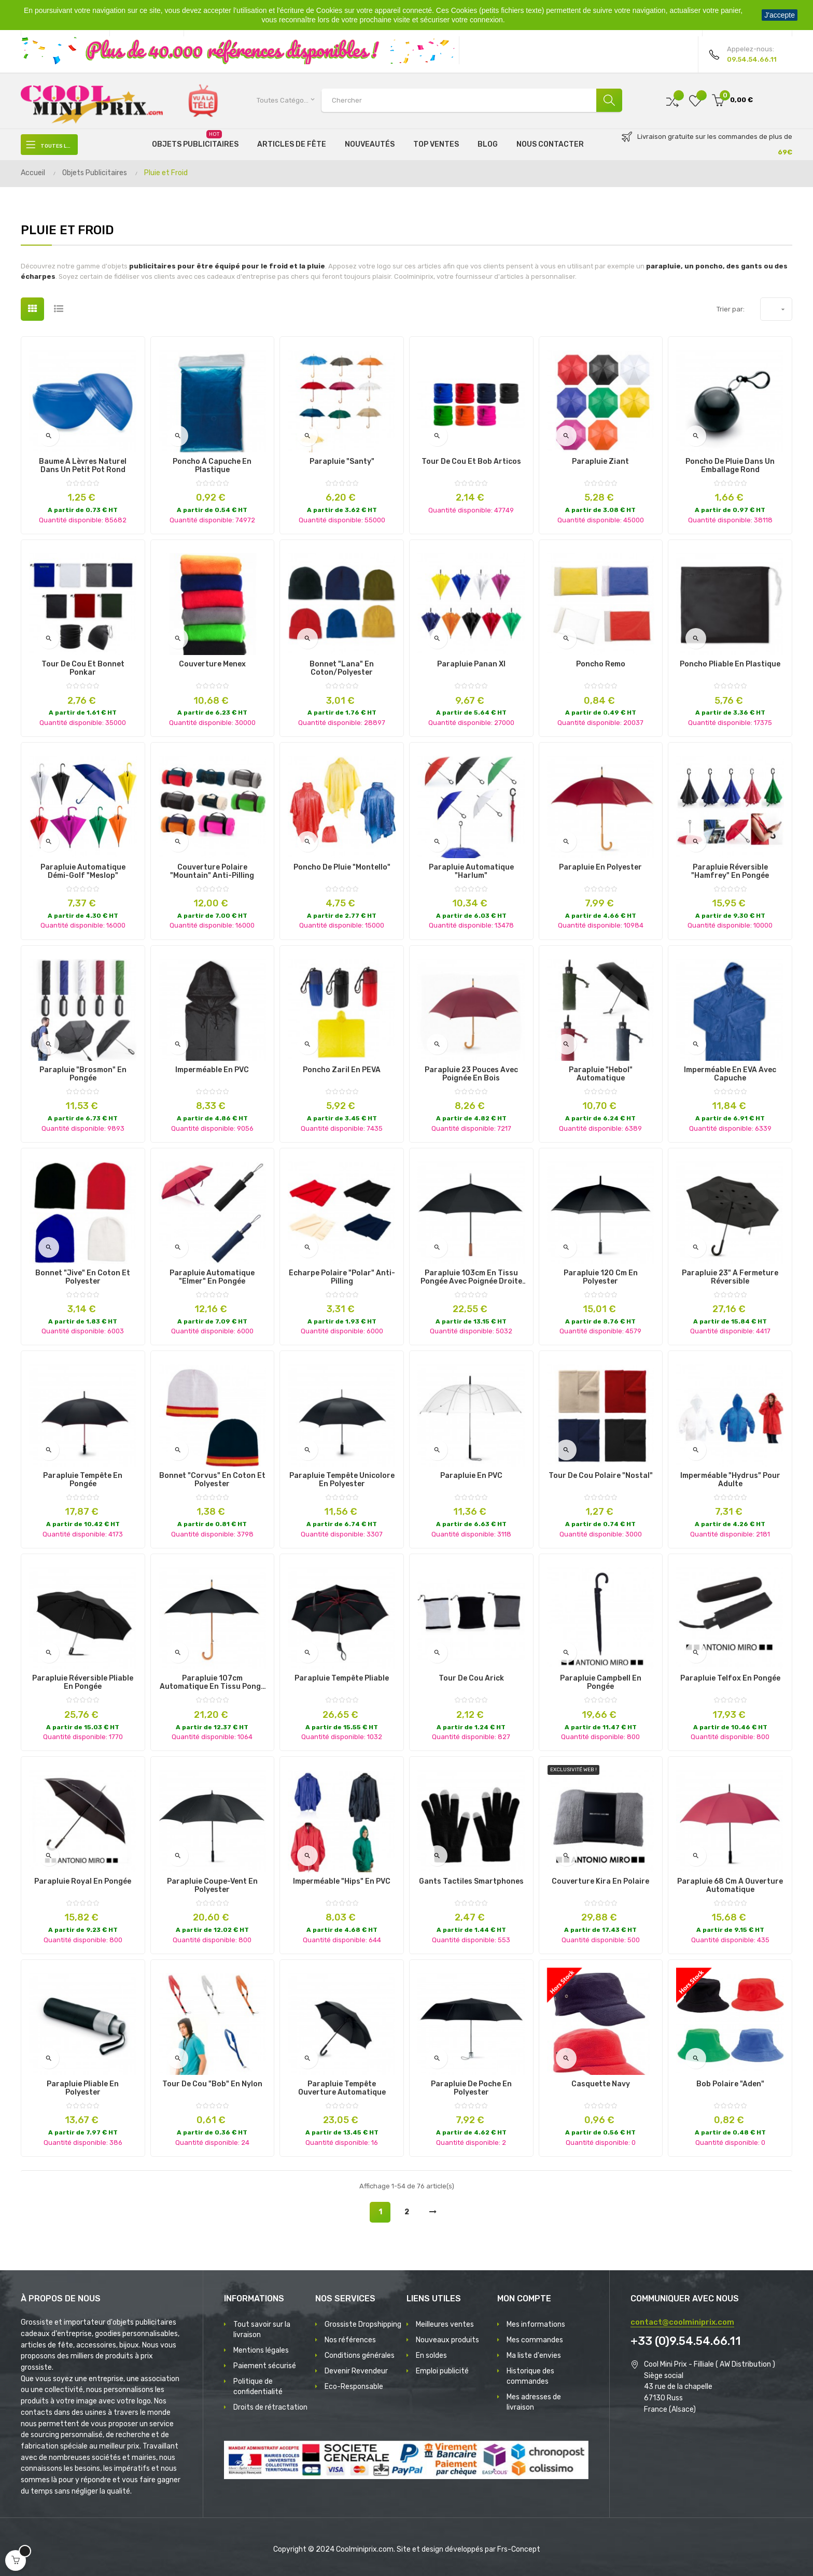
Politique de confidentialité (258, 2386)
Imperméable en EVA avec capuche (730, 1074)
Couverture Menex (212, 664)
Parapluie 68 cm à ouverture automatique (730, 1885)
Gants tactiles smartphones (471, 1881)
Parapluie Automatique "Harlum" (471, 871)
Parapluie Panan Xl (471, 664)
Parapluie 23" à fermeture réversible (730, 1277)
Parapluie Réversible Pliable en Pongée (82, 1682)
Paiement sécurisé (264, 2365)
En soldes (431, 2355)
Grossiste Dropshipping (363, 2324)
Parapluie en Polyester (600, 867)
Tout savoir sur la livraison (261, 2329)
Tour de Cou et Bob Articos (471, 462)
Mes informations (536, 2324)
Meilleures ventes (445, 2324)
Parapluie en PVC (471, 1476)
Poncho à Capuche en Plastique (212, 466)
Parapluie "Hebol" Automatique (601, 1074)
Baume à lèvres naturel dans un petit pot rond (83, 466)
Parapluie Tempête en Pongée (82, 1480)
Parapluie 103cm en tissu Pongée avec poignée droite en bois (471, 1277)
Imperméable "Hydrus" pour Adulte (730, 1480)
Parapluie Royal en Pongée (82, 1881)
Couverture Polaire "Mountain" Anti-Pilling (212, 871)
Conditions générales (360, 2355)
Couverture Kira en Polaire (600, 1881)
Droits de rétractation (270, 2407)
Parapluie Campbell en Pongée (600, 1682)
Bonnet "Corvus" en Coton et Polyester (212, 1480)
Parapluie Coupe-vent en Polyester (212, 1885)
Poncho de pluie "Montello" (341, 867)
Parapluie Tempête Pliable (342, 1678)
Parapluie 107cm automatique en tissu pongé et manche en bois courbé (212, 1682)
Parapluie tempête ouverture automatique (342, 2088)
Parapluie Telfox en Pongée (730, 1678)
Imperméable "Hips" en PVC (341, 1881)
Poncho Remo (600, 664)
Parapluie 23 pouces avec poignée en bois (471, 1074)
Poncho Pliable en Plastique (730, 664)
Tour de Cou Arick (471, 1678)
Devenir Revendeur (356, 2371)
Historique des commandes (530, 2376)
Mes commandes (535, 2340)
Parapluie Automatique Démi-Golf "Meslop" (82, 871)
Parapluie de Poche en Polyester (471, 2088)
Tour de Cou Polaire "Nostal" (601, 1476)
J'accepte (779, 15)
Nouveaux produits (447, 2340)
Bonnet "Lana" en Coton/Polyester (342, 668)
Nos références (350, 2340)
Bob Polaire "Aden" (730, 2084)
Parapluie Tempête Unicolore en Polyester (342, 1480)
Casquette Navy (600, 2084)
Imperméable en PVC (212, 1070)
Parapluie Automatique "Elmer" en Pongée (212, 1277)
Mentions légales (261, 2350)
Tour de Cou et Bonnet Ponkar (82, 668)
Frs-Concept (518, 2549)
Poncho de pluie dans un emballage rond (730, 466)
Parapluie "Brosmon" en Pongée (83, 1074)
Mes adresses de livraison (534, 2402)
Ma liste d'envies (534, 2355)
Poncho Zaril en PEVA (342, 1070)
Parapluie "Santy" (342, 462)
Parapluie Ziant (600, 462)
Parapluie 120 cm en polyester (601, 1277)
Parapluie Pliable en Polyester (83, 2088)
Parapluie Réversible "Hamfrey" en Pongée (730, 871)
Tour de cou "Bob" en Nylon (212, 2084)
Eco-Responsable (354, 2386)
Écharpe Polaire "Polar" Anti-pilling (342, 1277)
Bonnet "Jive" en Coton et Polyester (82, 1277)
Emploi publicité (442, 2371)
